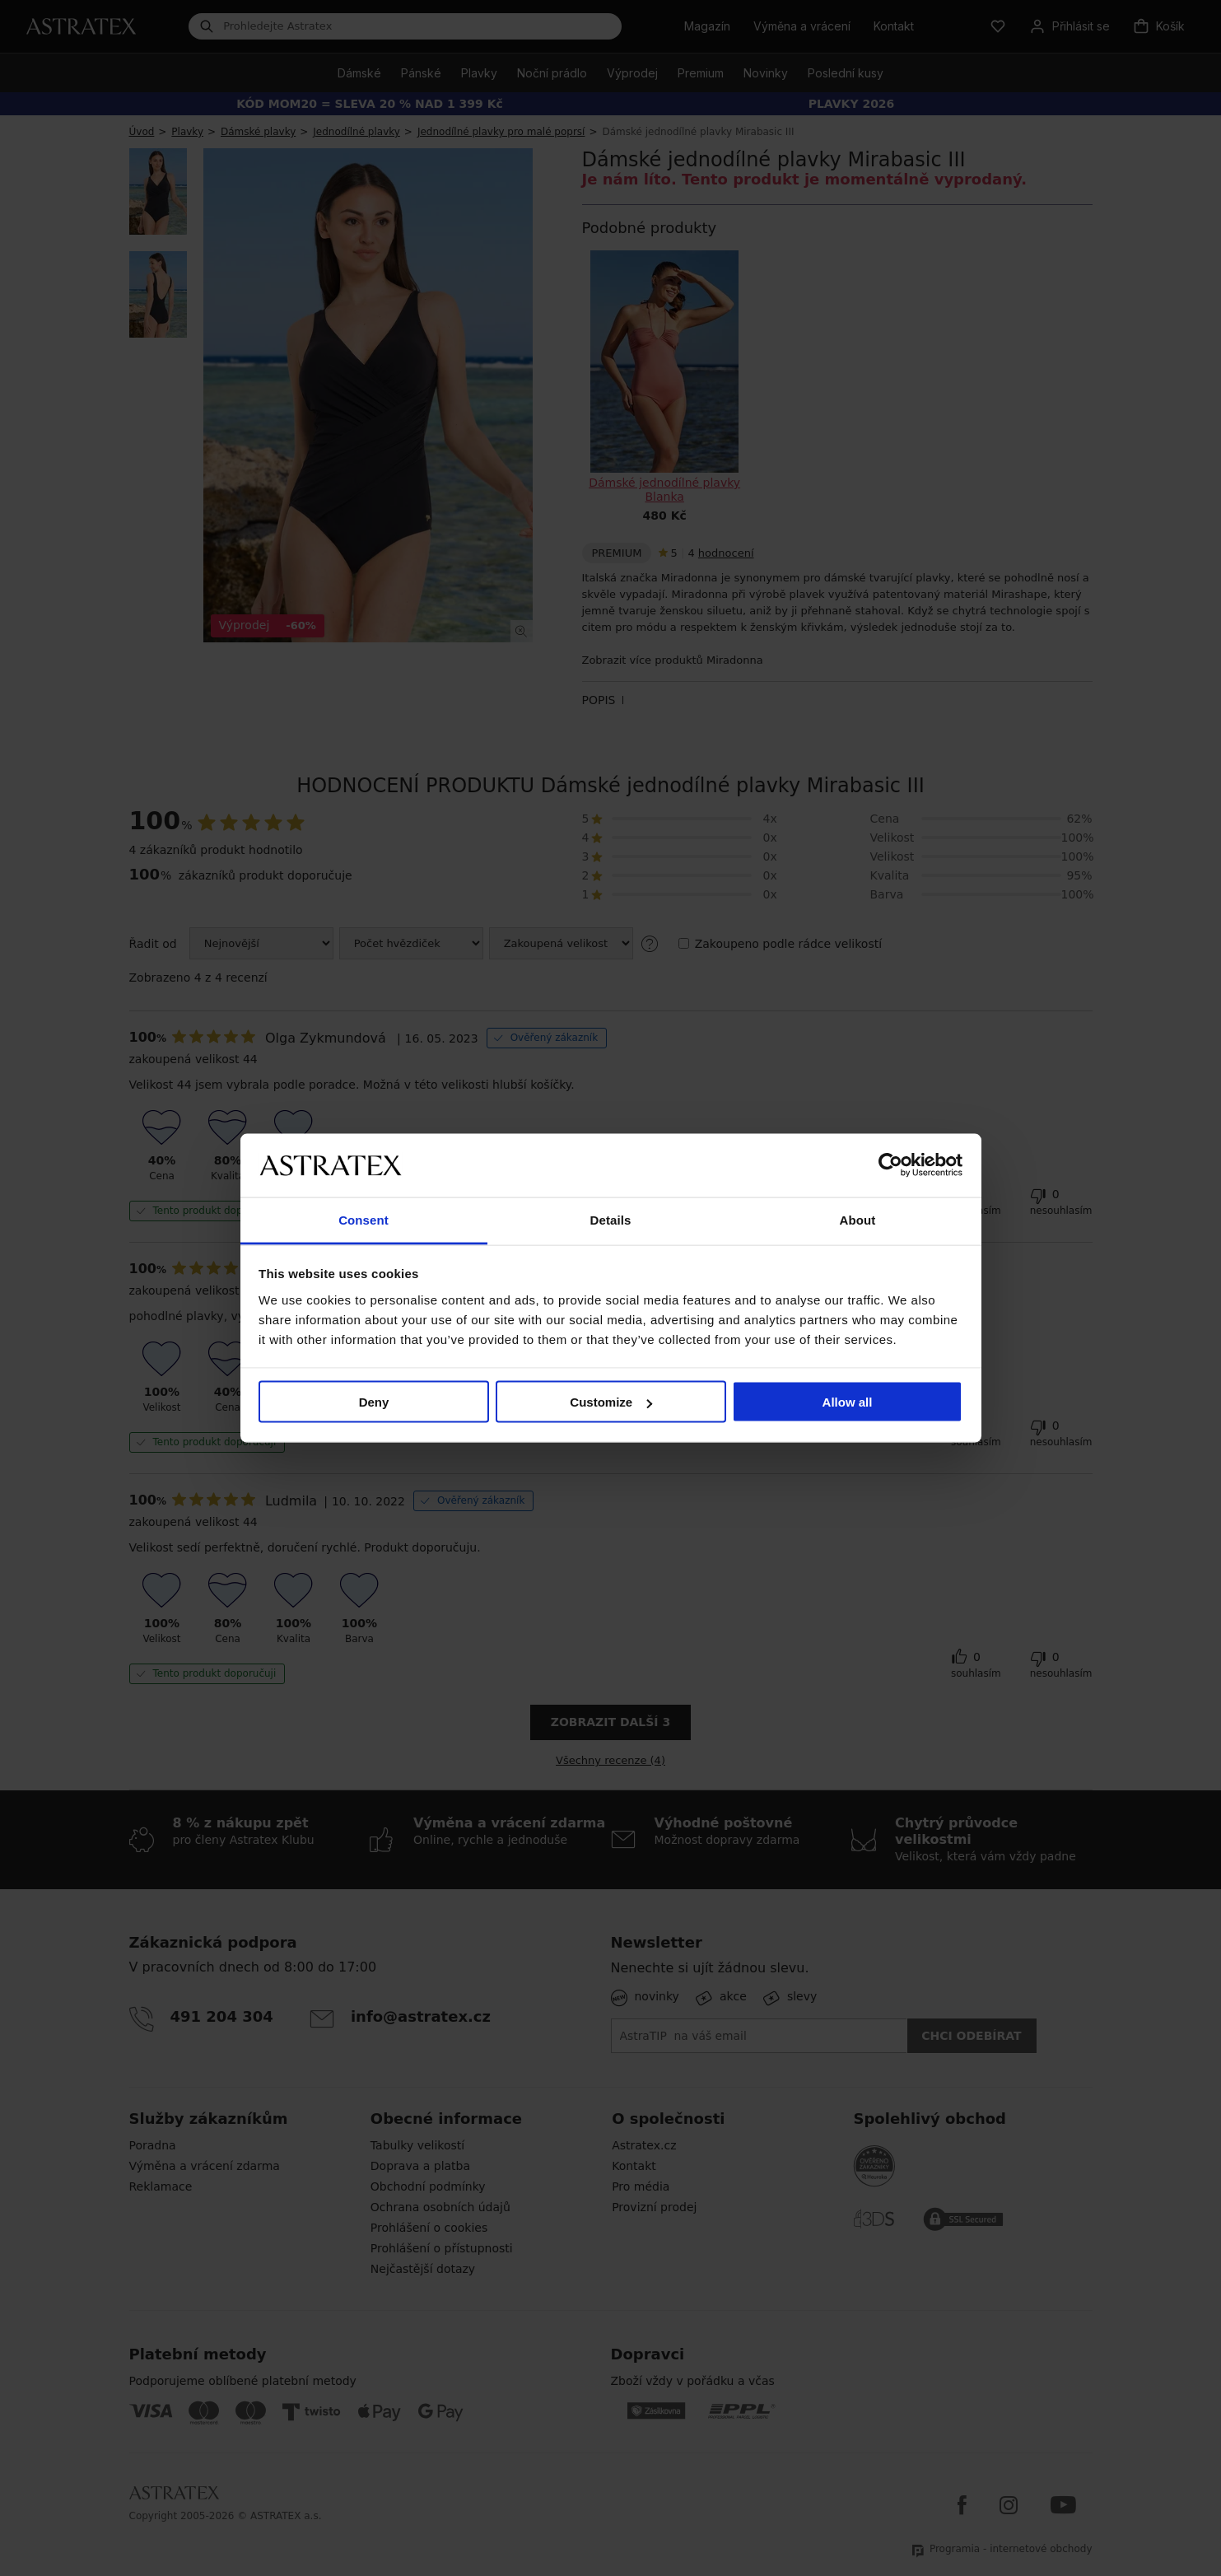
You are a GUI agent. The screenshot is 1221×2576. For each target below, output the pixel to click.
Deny (374, 1402)
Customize (611, 1402)
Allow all (848, 1402)
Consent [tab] (363, 1219)
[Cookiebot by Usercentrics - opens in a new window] (890, 1165)
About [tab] (858, 1219)
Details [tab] (610, 1219)
